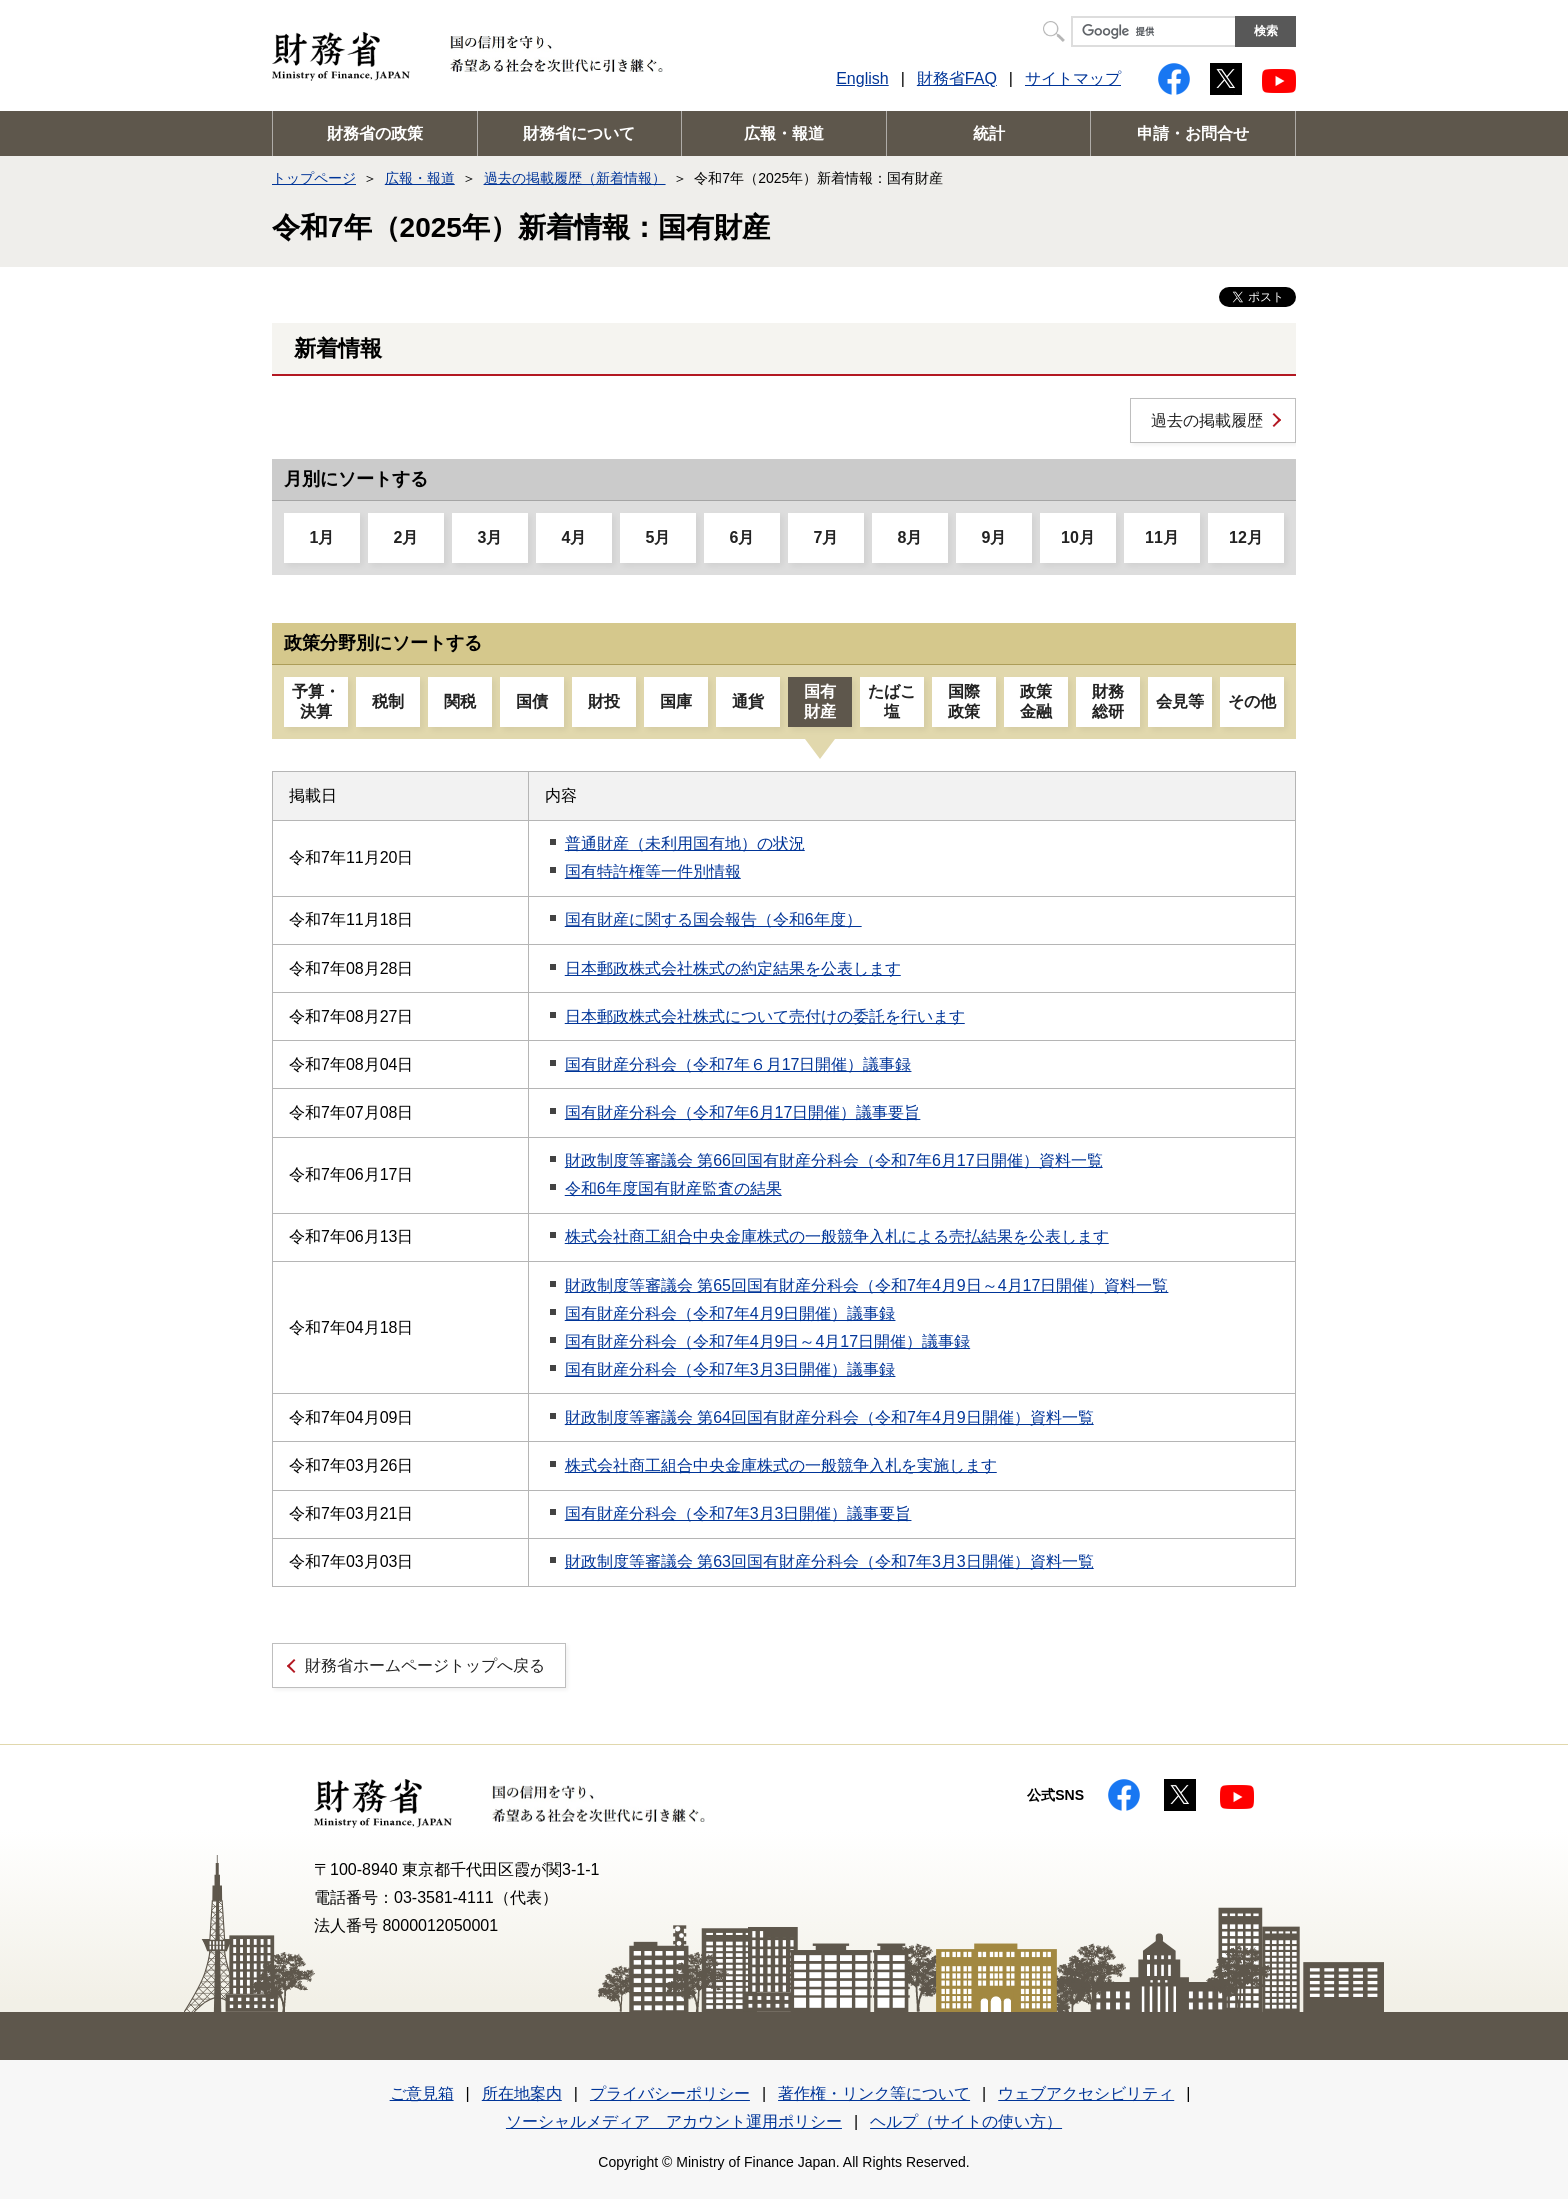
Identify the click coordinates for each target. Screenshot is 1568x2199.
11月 (1162, 537)
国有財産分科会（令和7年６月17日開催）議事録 (738, 1064)
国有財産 (820, 701)
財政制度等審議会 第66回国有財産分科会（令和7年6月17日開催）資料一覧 (834, 1160)
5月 (658, 537)
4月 (574, 537)
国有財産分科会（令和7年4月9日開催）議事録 (730, 1313)
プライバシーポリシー (670, 2093)
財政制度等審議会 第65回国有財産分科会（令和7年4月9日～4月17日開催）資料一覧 (867, 1285)
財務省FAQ (957, 78)
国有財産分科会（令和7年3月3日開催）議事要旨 (738, 1513)
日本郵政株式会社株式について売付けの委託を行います (765, 1016)
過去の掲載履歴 (1207, 420)
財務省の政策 (375, 133)
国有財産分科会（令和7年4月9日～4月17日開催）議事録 (767, 1341)
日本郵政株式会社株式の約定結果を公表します (733, 968)
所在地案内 (522, 2093)
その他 (1252, 701)
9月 (994, 537)
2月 (406, 537)
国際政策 (964, 701)
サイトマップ (1073, 78)
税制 (388, 701)
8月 (910, 537)
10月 (1078, 537)
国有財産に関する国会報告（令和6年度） (713, 919)
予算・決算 (316, 701)
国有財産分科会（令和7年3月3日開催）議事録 (730, 1369)
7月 (826, 537)
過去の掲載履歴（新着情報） (575, 178)
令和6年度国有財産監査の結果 (673, 1188)
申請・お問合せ (1193, 133)
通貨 (748, 701)
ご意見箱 (422, 2093)
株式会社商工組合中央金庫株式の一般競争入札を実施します (781, 1465)
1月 (322, 537)
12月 (1246, 537)
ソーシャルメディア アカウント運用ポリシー (674, 2121)
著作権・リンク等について (874, 2093)
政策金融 (1036, 701)
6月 (742, 537)
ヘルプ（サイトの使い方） (966, 2121)
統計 (989, 133)
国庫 (676, 701)
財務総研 (1108, 701)
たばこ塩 (892, 701)
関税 (460, 701)
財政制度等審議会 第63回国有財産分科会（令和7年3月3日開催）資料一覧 (829, 1561)
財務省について (579, 133)
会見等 (1180, 701)
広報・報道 (784, 133)
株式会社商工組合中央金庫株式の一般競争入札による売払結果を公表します (837, 1236)
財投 (604, 701)
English (862, 78)
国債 (532, 701)
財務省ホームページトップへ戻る (425, 1665)
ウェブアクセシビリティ (1086, 2093)
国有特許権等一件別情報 (653, 871)
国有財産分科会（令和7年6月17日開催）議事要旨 (743, 1112)
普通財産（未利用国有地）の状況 (685, 843)
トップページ (314, 178)
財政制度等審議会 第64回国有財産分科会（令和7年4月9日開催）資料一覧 (829, 1417)
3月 (490, 537)
